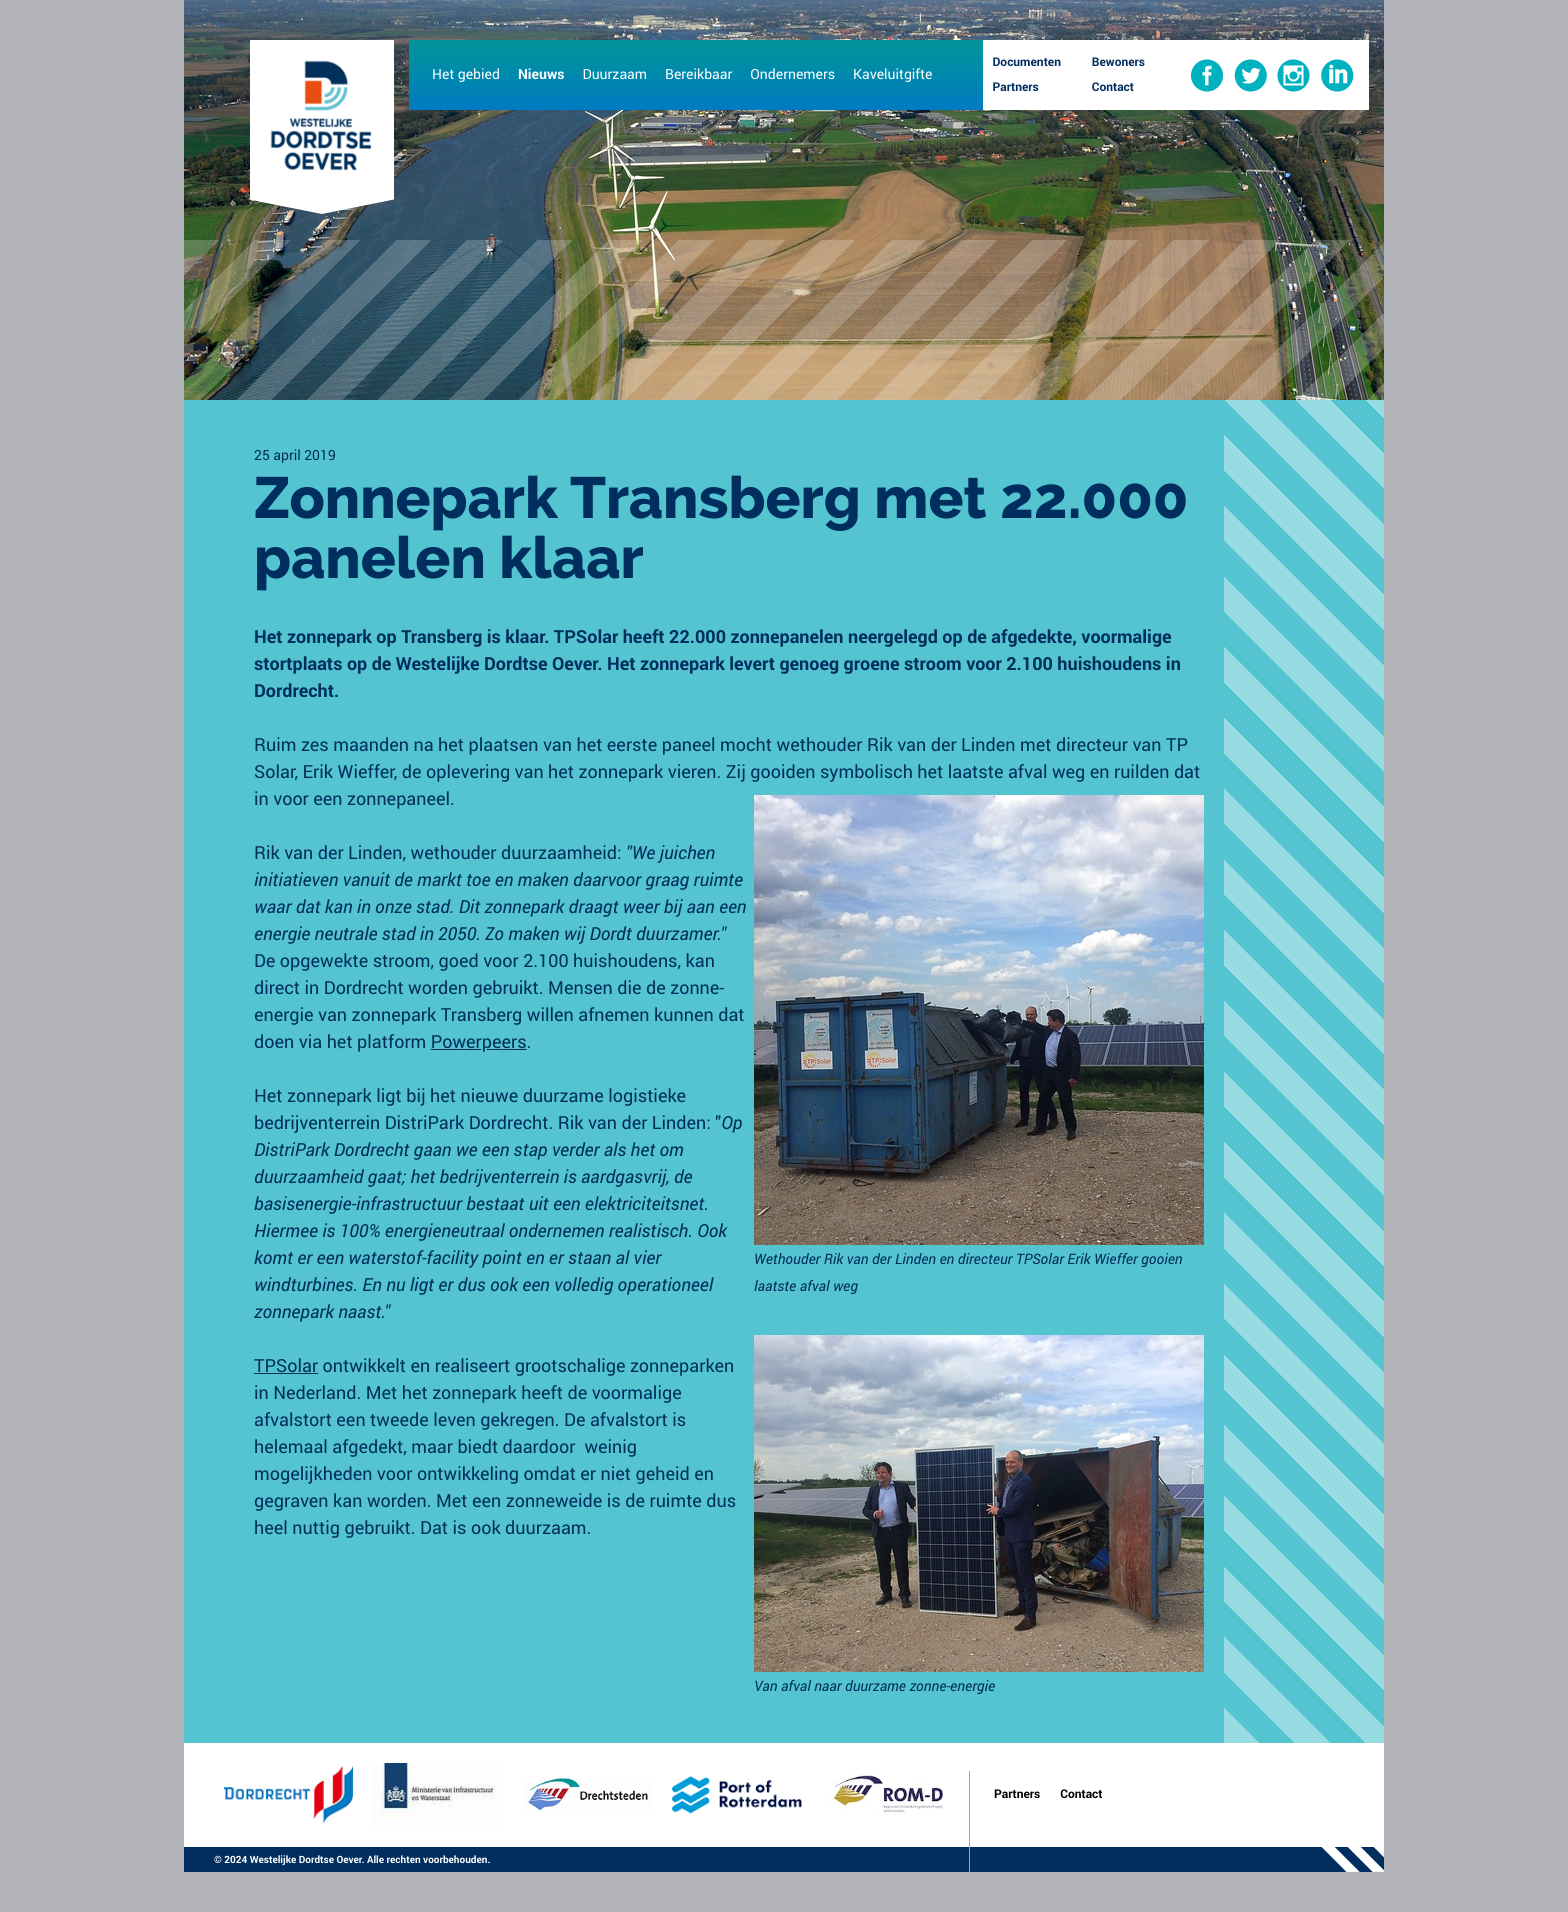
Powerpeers (479, 1041)
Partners (1017, 1794)
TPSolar (286, 1365)
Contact (1081, 1794)
